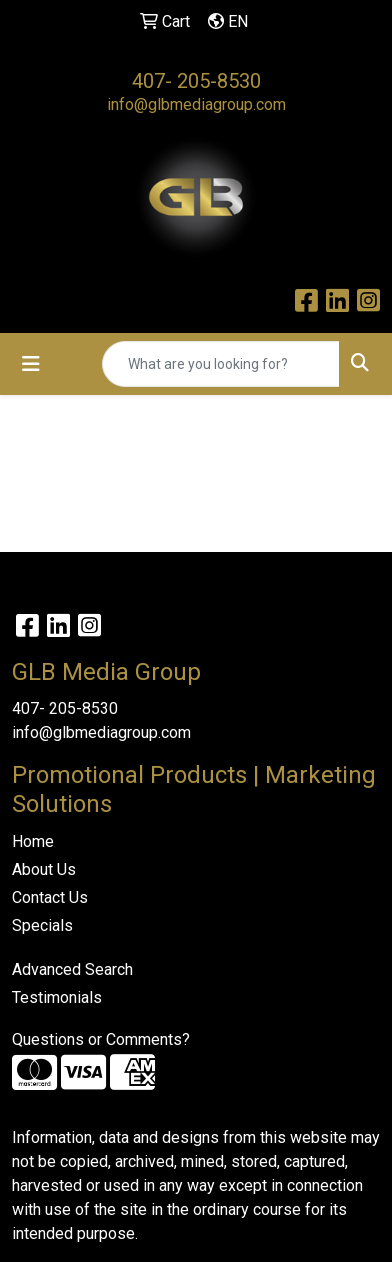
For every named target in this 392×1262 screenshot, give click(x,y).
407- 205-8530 (196, 81)
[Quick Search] (221, 364)
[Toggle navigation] (31, 364)
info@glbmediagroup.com (196, 104)
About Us (44, 869)
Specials (42, 925)
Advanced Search (72, 969)
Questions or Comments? (101, 1039)
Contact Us (50, 897)
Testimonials (57, 997)
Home (33, 841)
